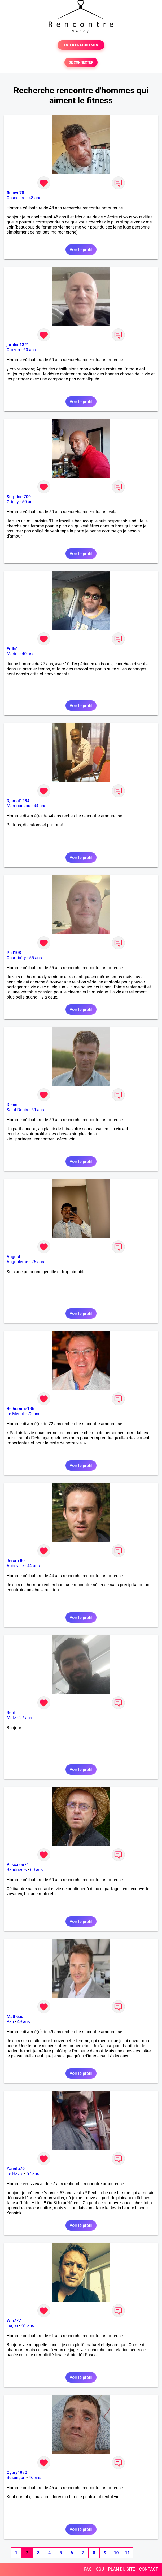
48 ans (35, 197)
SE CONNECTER (81, 62)
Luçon (12, 2325)
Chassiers (16, 197)
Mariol (13, 653)
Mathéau (15, 2016)
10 (116, 2552)
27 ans (25, 1717)
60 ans (29, 349)
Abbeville (15, 1565)
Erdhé (12, 648)
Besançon (16, 2477)
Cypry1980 (17, 2472)
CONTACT (148, 2569)
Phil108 (14, 952)
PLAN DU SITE (121, 2569)
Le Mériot (15, 1413)
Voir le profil (80, 249)
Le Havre (15, 2173)
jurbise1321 (18, 344)
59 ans (37, 1109)
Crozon (13, 349)
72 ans (34, 1413)
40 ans (28, 653)
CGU (100, 2569)
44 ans (40, 805)
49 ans (23, 2021)
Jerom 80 (16, 1560)
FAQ (88, 2569)
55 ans (35, 957)
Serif (11, 1712)
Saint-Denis (17, 1109)
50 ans (28, 501)
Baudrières (17, 1869)
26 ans (37, 1261)
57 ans (33, 2173)
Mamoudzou (18, 805)
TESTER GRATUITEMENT (81, 45)
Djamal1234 (18, 800)
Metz (11, 1717)
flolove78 (15, 192)
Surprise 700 (19, 496)
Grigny (13, 501)
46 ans (35, 2477)
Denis (12, 1104)
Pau (10, 2021)
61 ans (27, 2325)
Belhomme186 (20, 1408)
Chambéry (16, 957)
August (13, 1256)
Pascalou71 (18, 1864)
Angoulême (17, 1261)
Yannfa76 (16, 2168)
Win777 (14, 2320)
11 (127, 2552)
